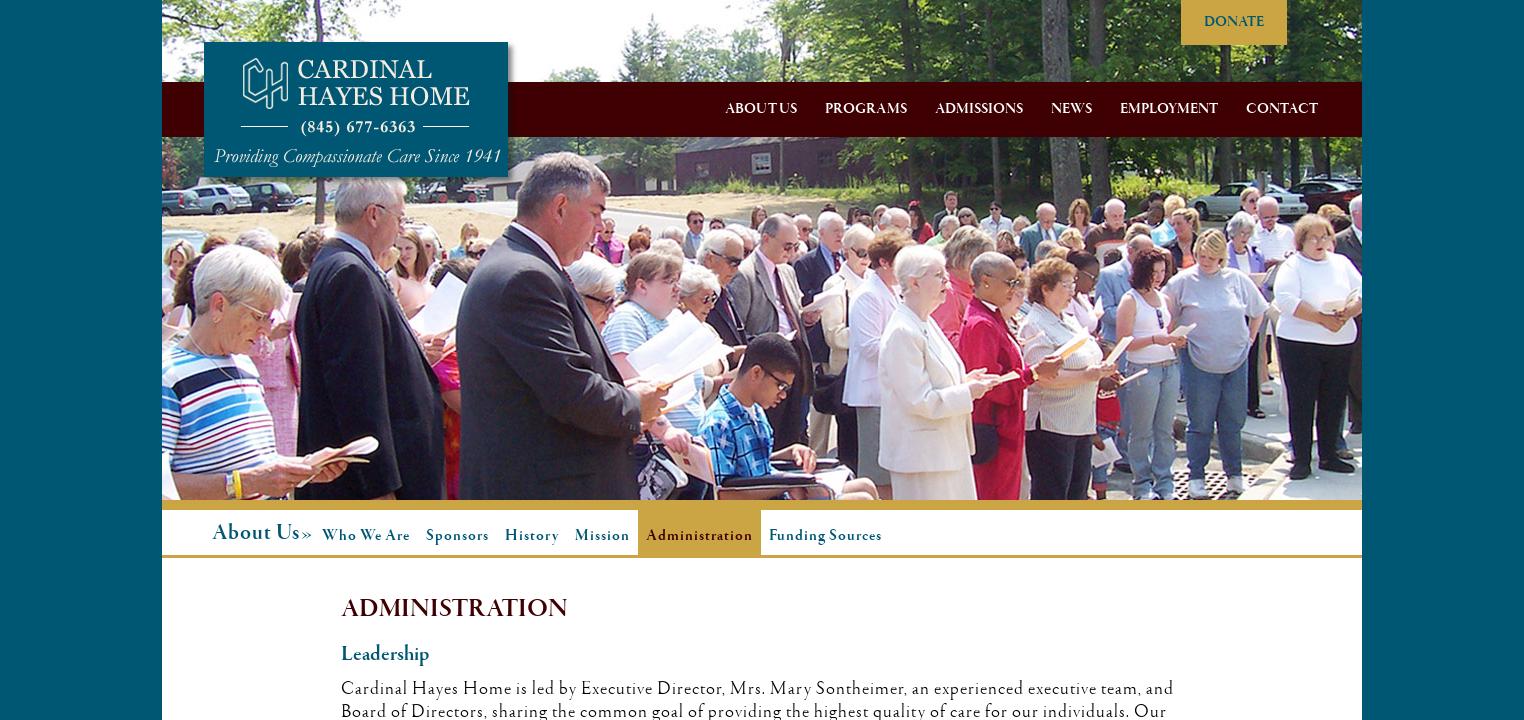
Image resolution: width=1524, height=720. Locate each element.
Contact (1282, 109)
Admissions (979, 109)
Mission (602, 536)
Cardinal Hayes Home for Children (356, 109)
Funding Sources (825, 536)
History (532, 536)
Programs (866, 109)
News (1071, 109)
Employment (1169, 109)
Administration (699, 536)
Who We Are (366, 536)
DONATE (1234, 22)
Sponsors (457, 536)
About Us (761, 109)
